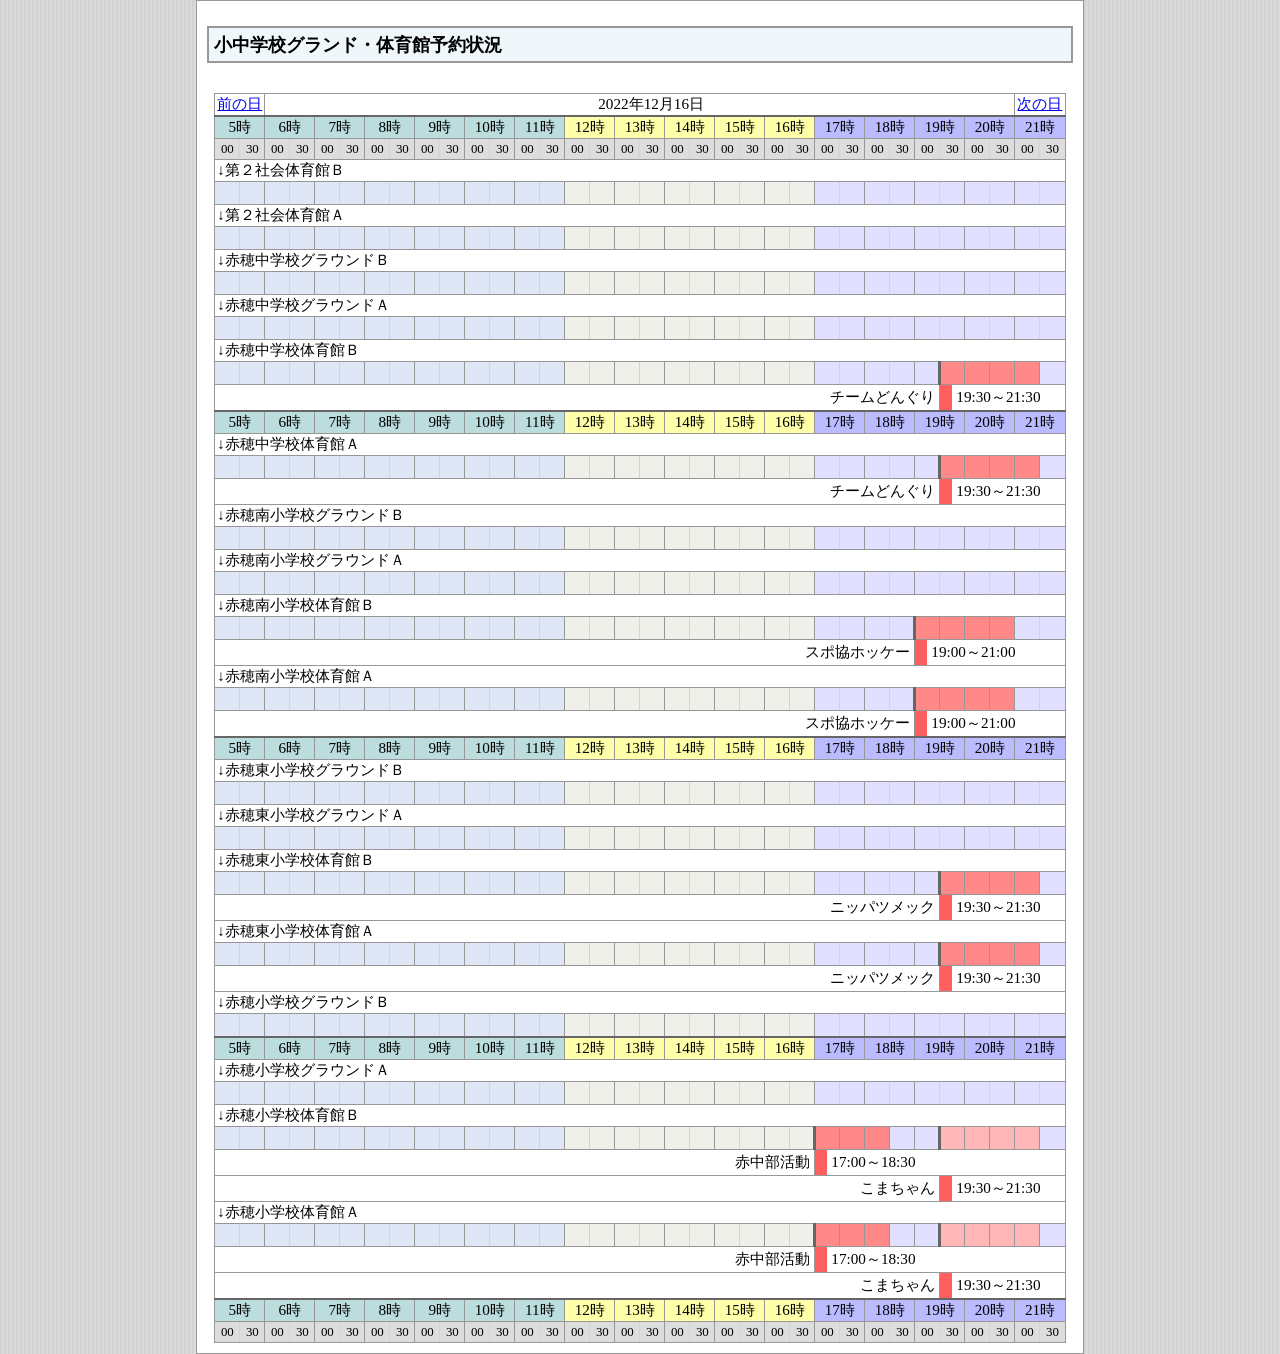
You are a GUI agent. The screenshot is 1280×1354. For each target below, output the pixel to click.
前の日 (239, 103)
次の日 (1039, 103)
